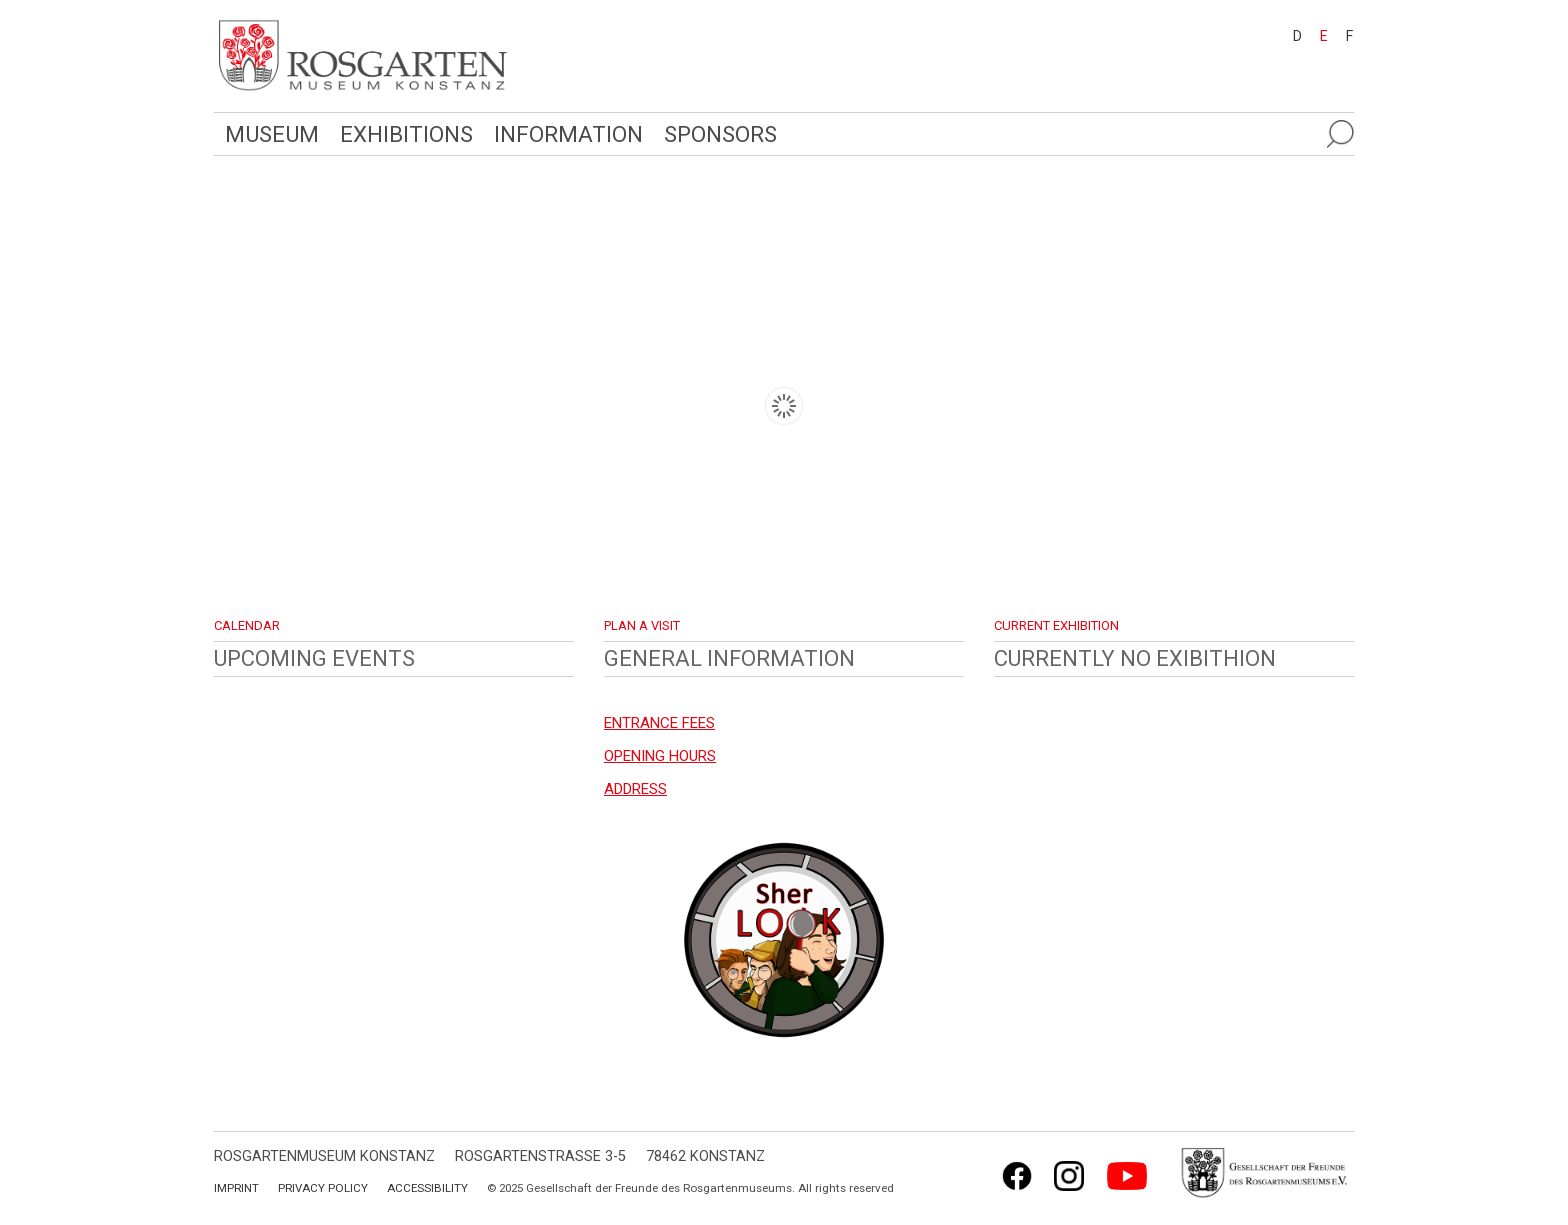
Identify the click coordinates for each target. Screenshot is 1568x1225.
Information (568, 134)
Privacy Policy (323, 1188)
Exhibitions (406, 134)
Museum (272, 134)
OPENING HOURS (660, 756)
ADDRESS (635, 789)
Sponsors (720, 134)
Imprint (236, 1188)
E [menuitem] (1324, 36)
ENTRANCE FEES (659, 723)
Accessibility (427, 1188)
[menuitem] (1288, 35)
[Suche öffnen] (1340, 134)
